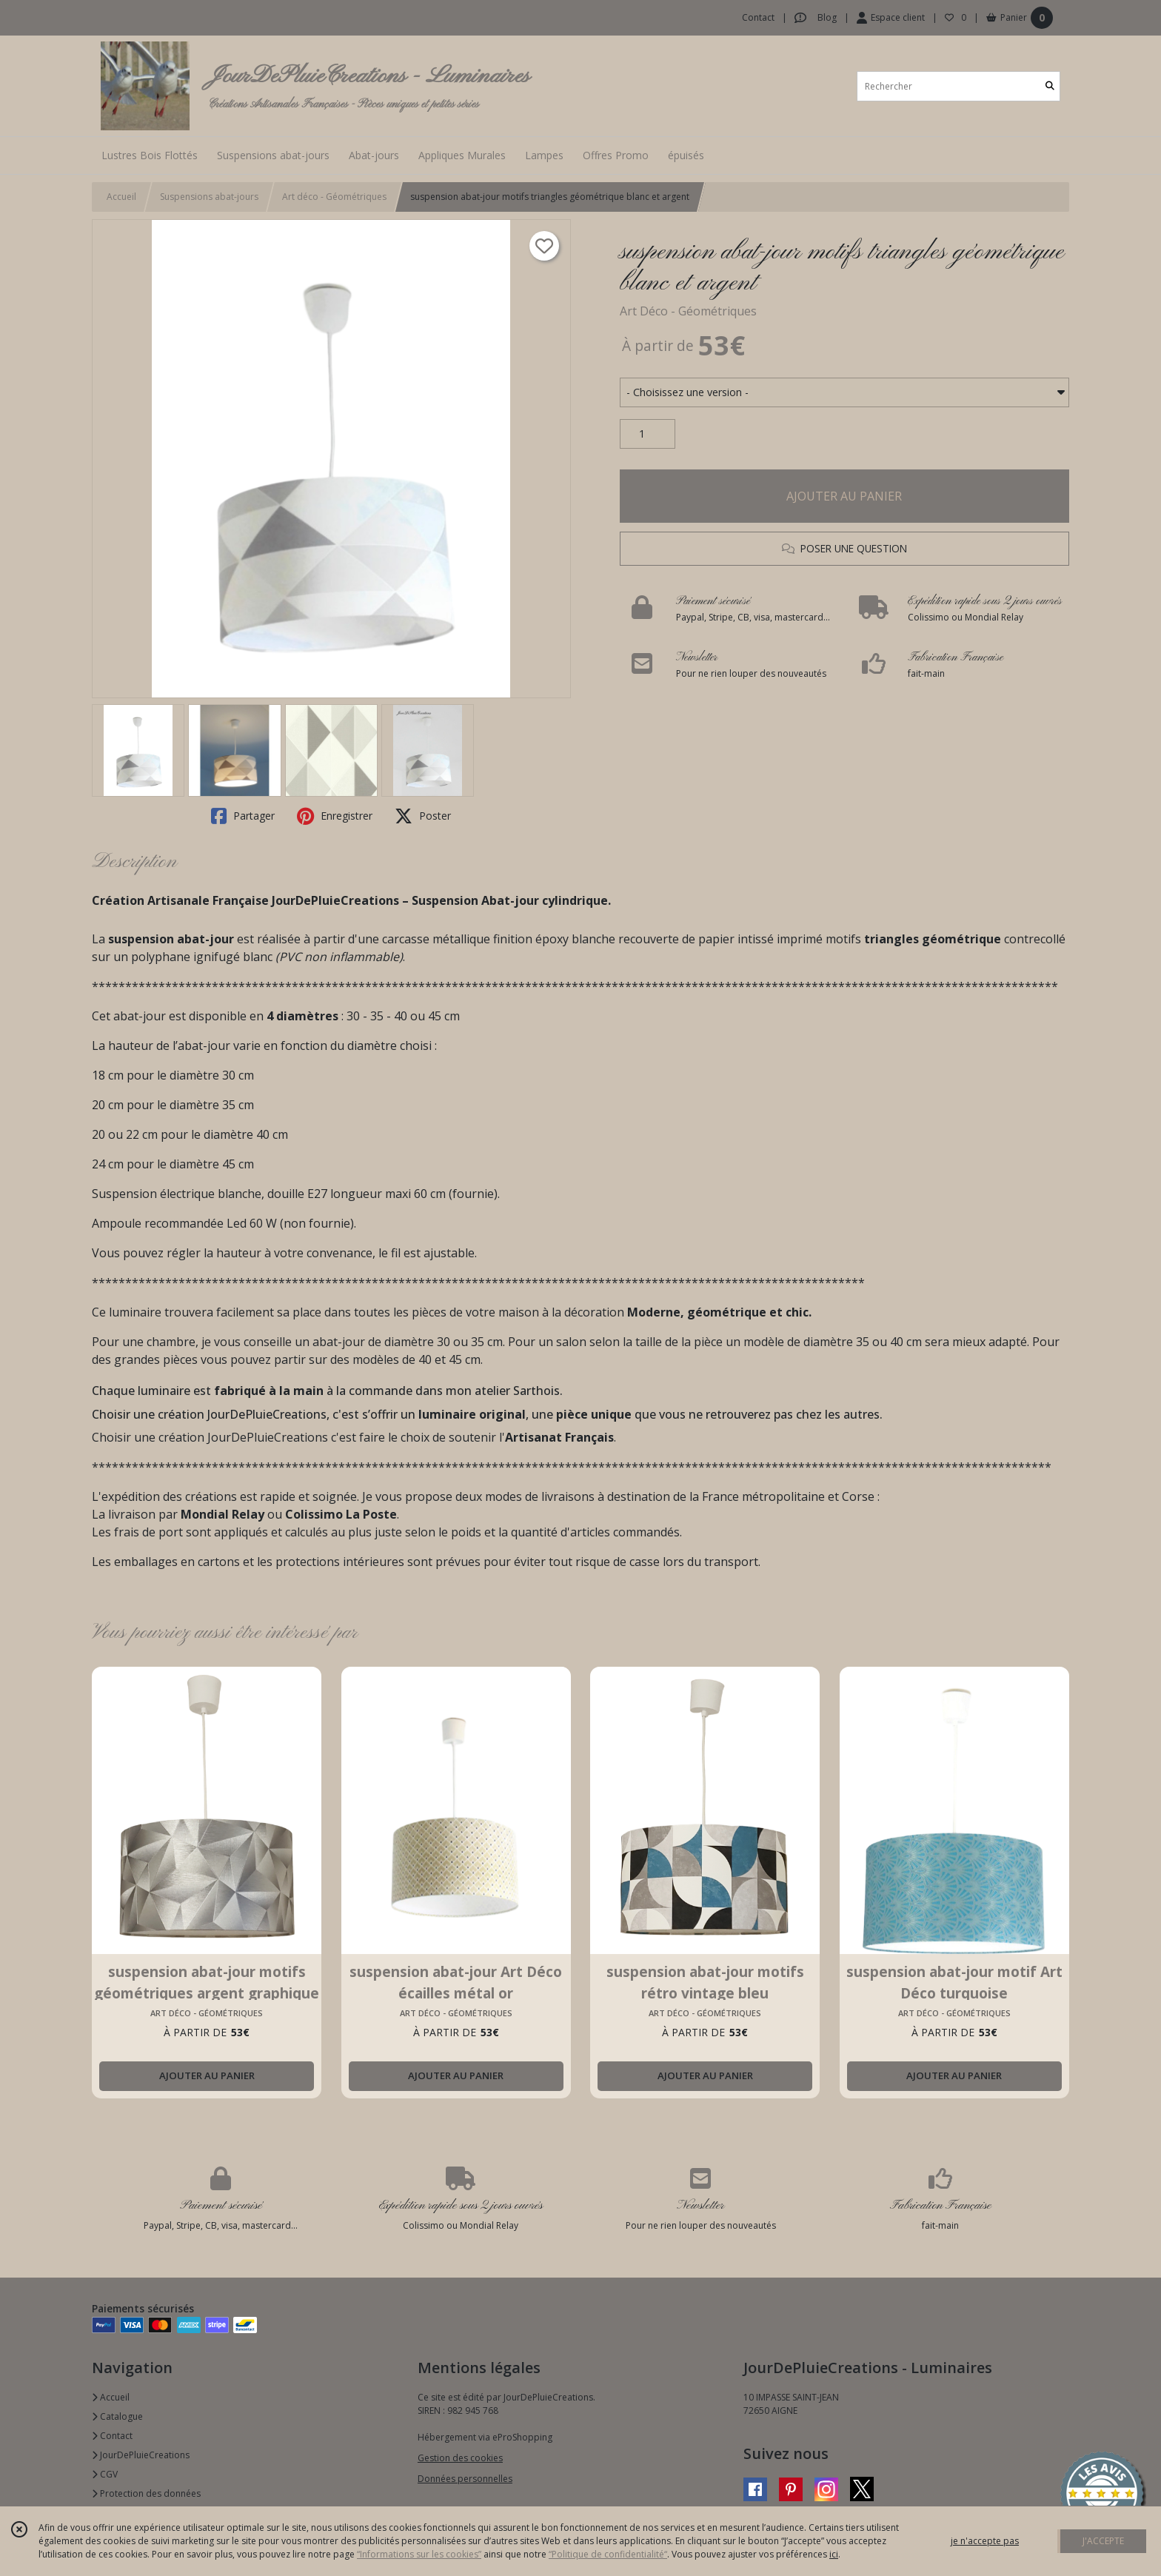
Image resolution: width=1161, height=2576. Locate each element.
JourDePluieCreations (141, 2455)
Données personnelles (465, 2478)
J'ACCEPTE (1103, 2541)
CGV (105, 2474)
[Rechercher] (1050, 86)
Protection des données (146, 2493)
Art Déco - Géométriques (688, 311)
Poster (423, 816)
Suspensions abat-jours (209, 196)
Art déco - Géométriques (334, 196)
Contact (758, 17)
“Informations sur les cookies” (419, 2554)
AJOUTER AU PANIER (844, 496)
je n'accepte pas (985, 2541)
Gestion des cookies (460, 2458)
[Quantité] (647, 434)
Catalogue (117, 2416)
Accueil (121, 196)
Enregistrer (334, 816)
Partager (243, 816)
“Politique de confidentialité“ (608, 2554)
